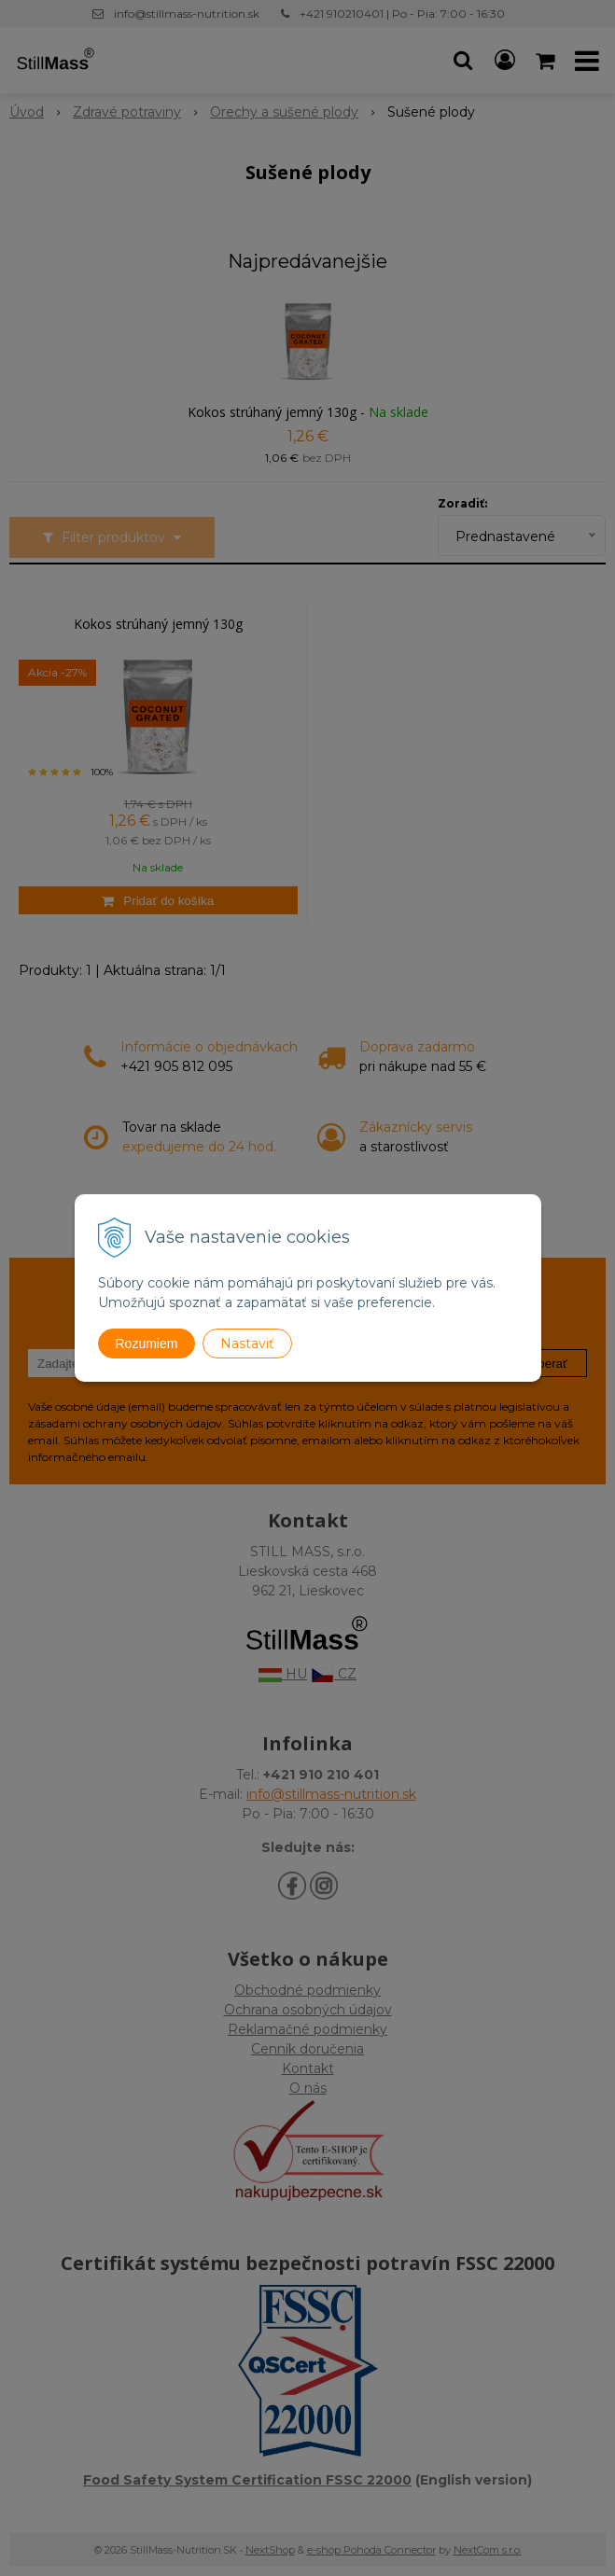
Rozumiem (147, 1343)
